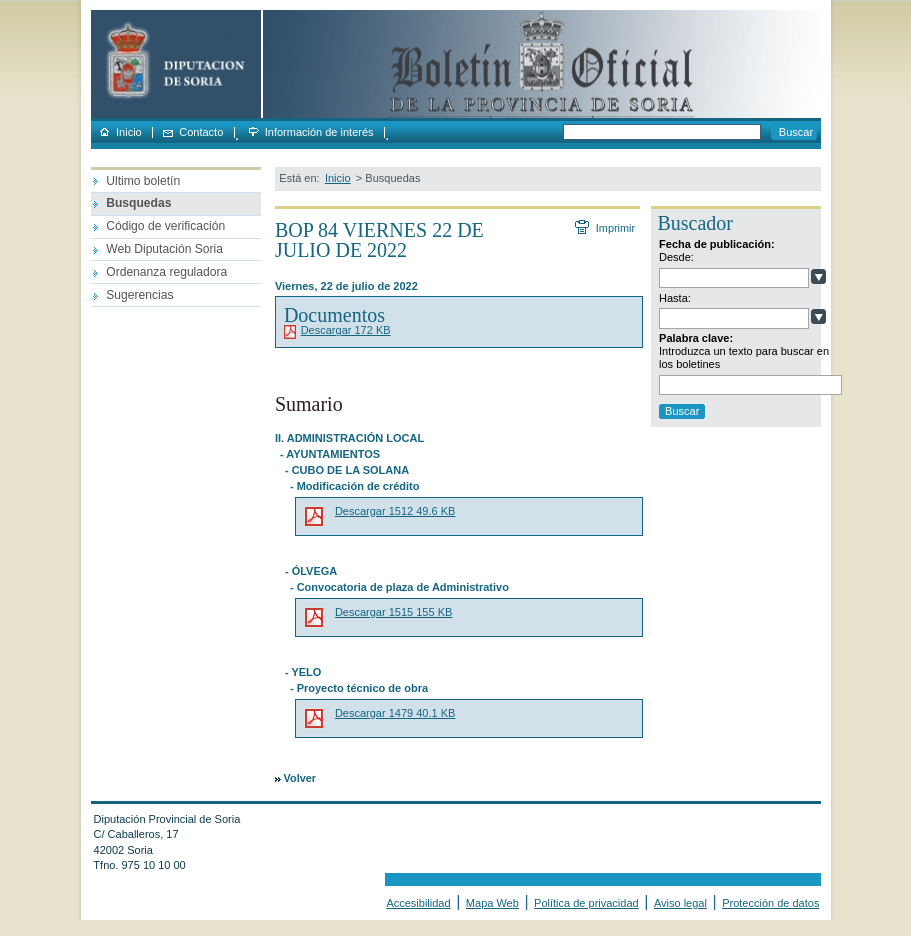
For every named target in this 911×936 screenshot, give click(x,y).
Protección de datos (770, 903)
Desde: (676, 257)
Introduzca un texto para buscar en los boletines (744, 357)
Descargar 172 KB (346, 330)
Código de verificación (165, 226)
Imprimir (615, 228)
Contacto (201, 132)
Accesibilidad (418, 903)
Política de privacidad (586, 903)
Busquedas (138, 203)
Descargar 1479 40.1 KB (395, 713)
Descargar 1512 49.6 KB (395, 511)
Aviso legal (680, 903)
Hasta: (675, 298)
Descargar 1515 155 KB (393, 612)
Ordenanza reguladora (166, 272)
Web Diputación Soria (164, 249)
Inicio (129, 132)
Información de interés (319, 132)
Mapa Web (492, 903)
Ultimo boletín (143, 181)
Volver (300, 778)
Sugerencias (139, 295)
